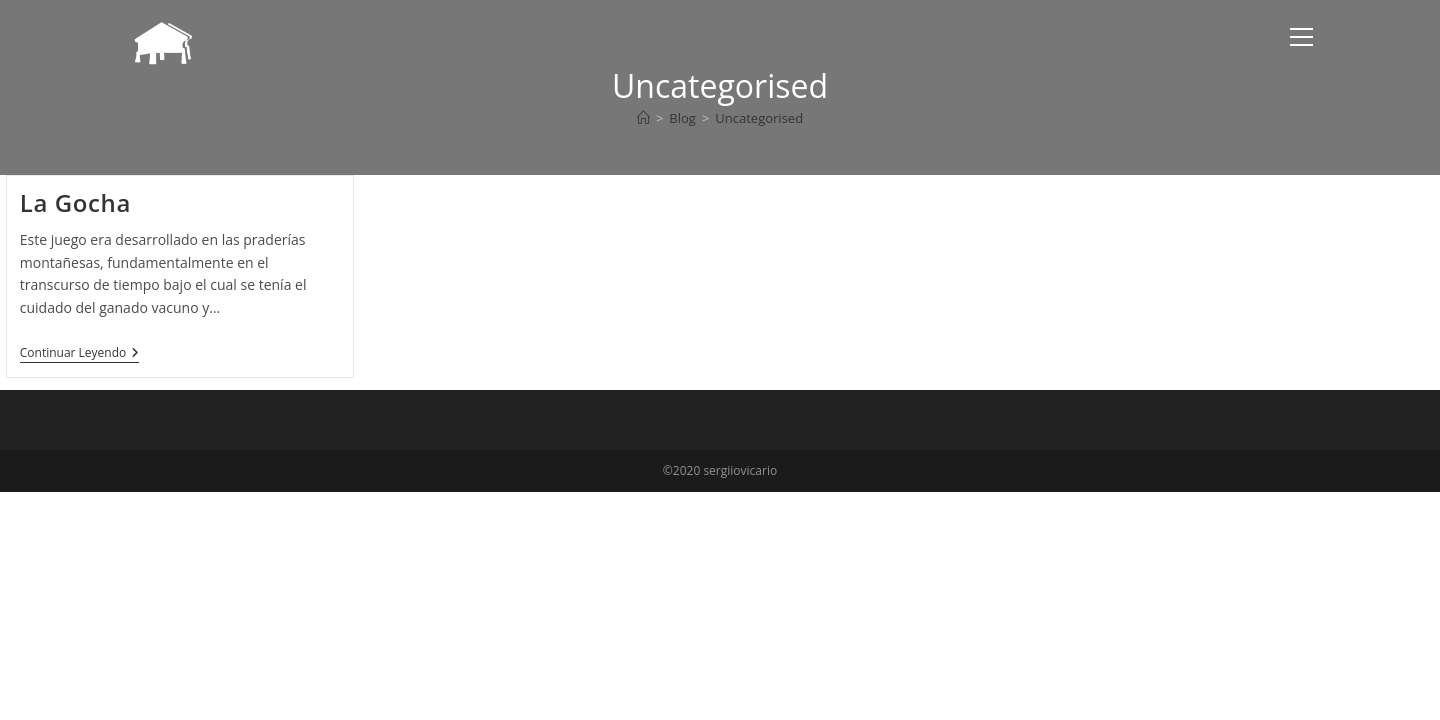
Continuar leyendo (80, 354)
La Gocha (75, 202)
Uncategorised (759, 118)
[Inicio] (643, 118)
